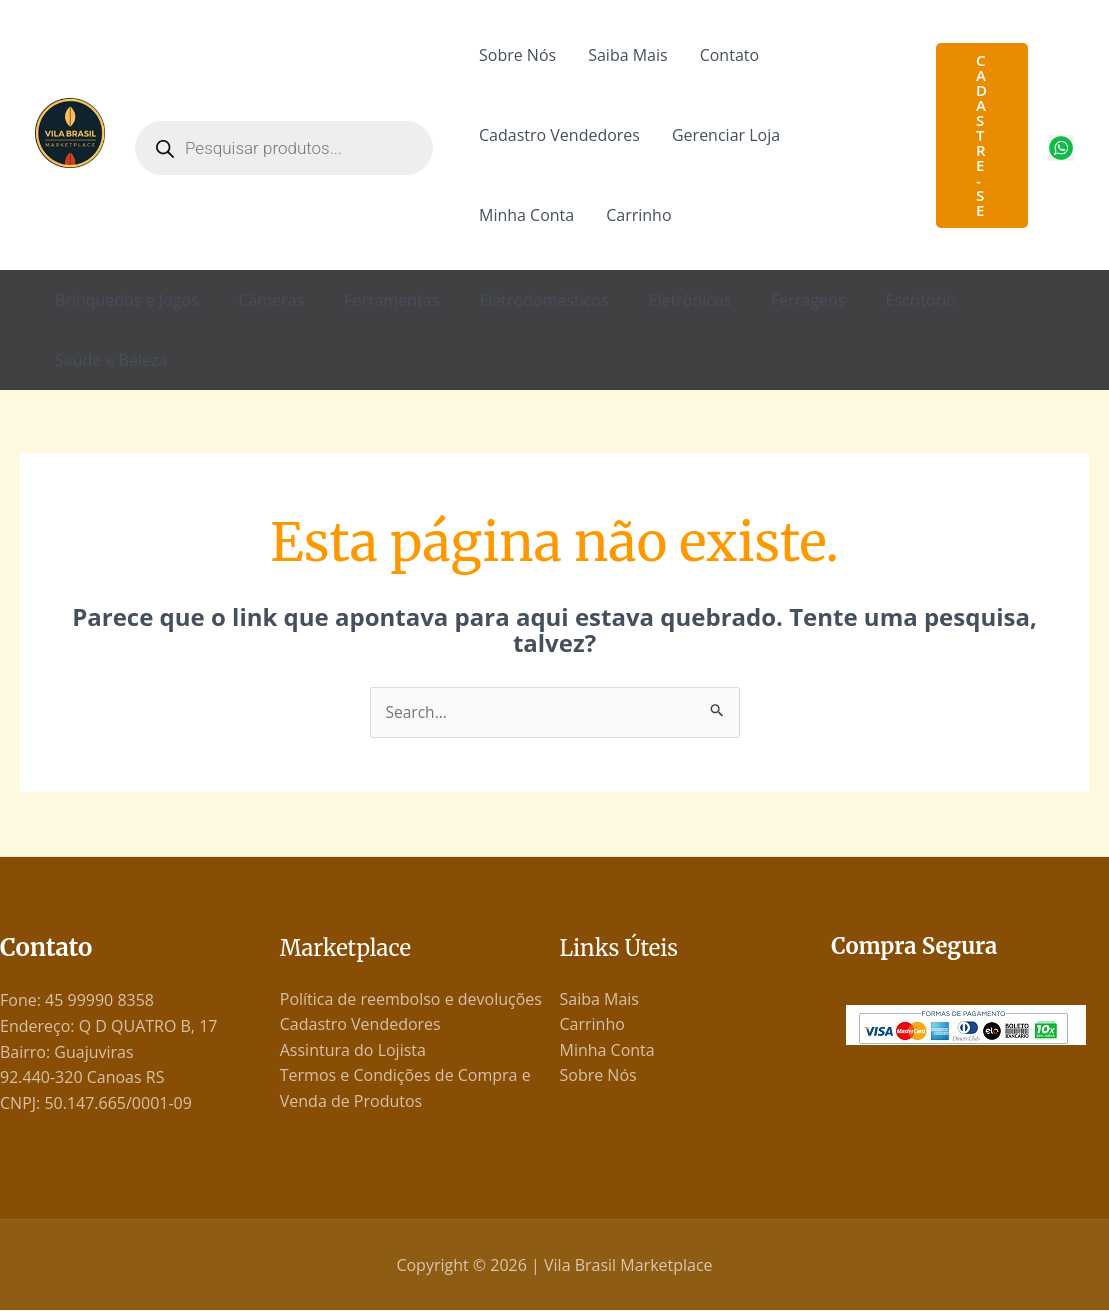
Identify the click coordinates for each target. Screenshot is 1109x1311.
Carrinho (638, 215)
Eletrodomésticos (543, 300)
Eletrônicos (690, 300)
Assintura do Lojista (353, 1051)
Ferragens (808, 300)
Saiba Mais (627, 55)
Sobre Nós (517, 55)
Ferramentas (391, 300)
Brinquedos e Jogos (127, 300)
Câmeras (272, 300)
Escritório (921, 300)
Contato (729, 55)
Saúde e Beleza (111, 360)
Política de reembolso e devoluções (411, 999)
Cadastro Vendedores (559, 135)
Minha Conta (526, 215)
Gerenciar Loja (726, 135)
